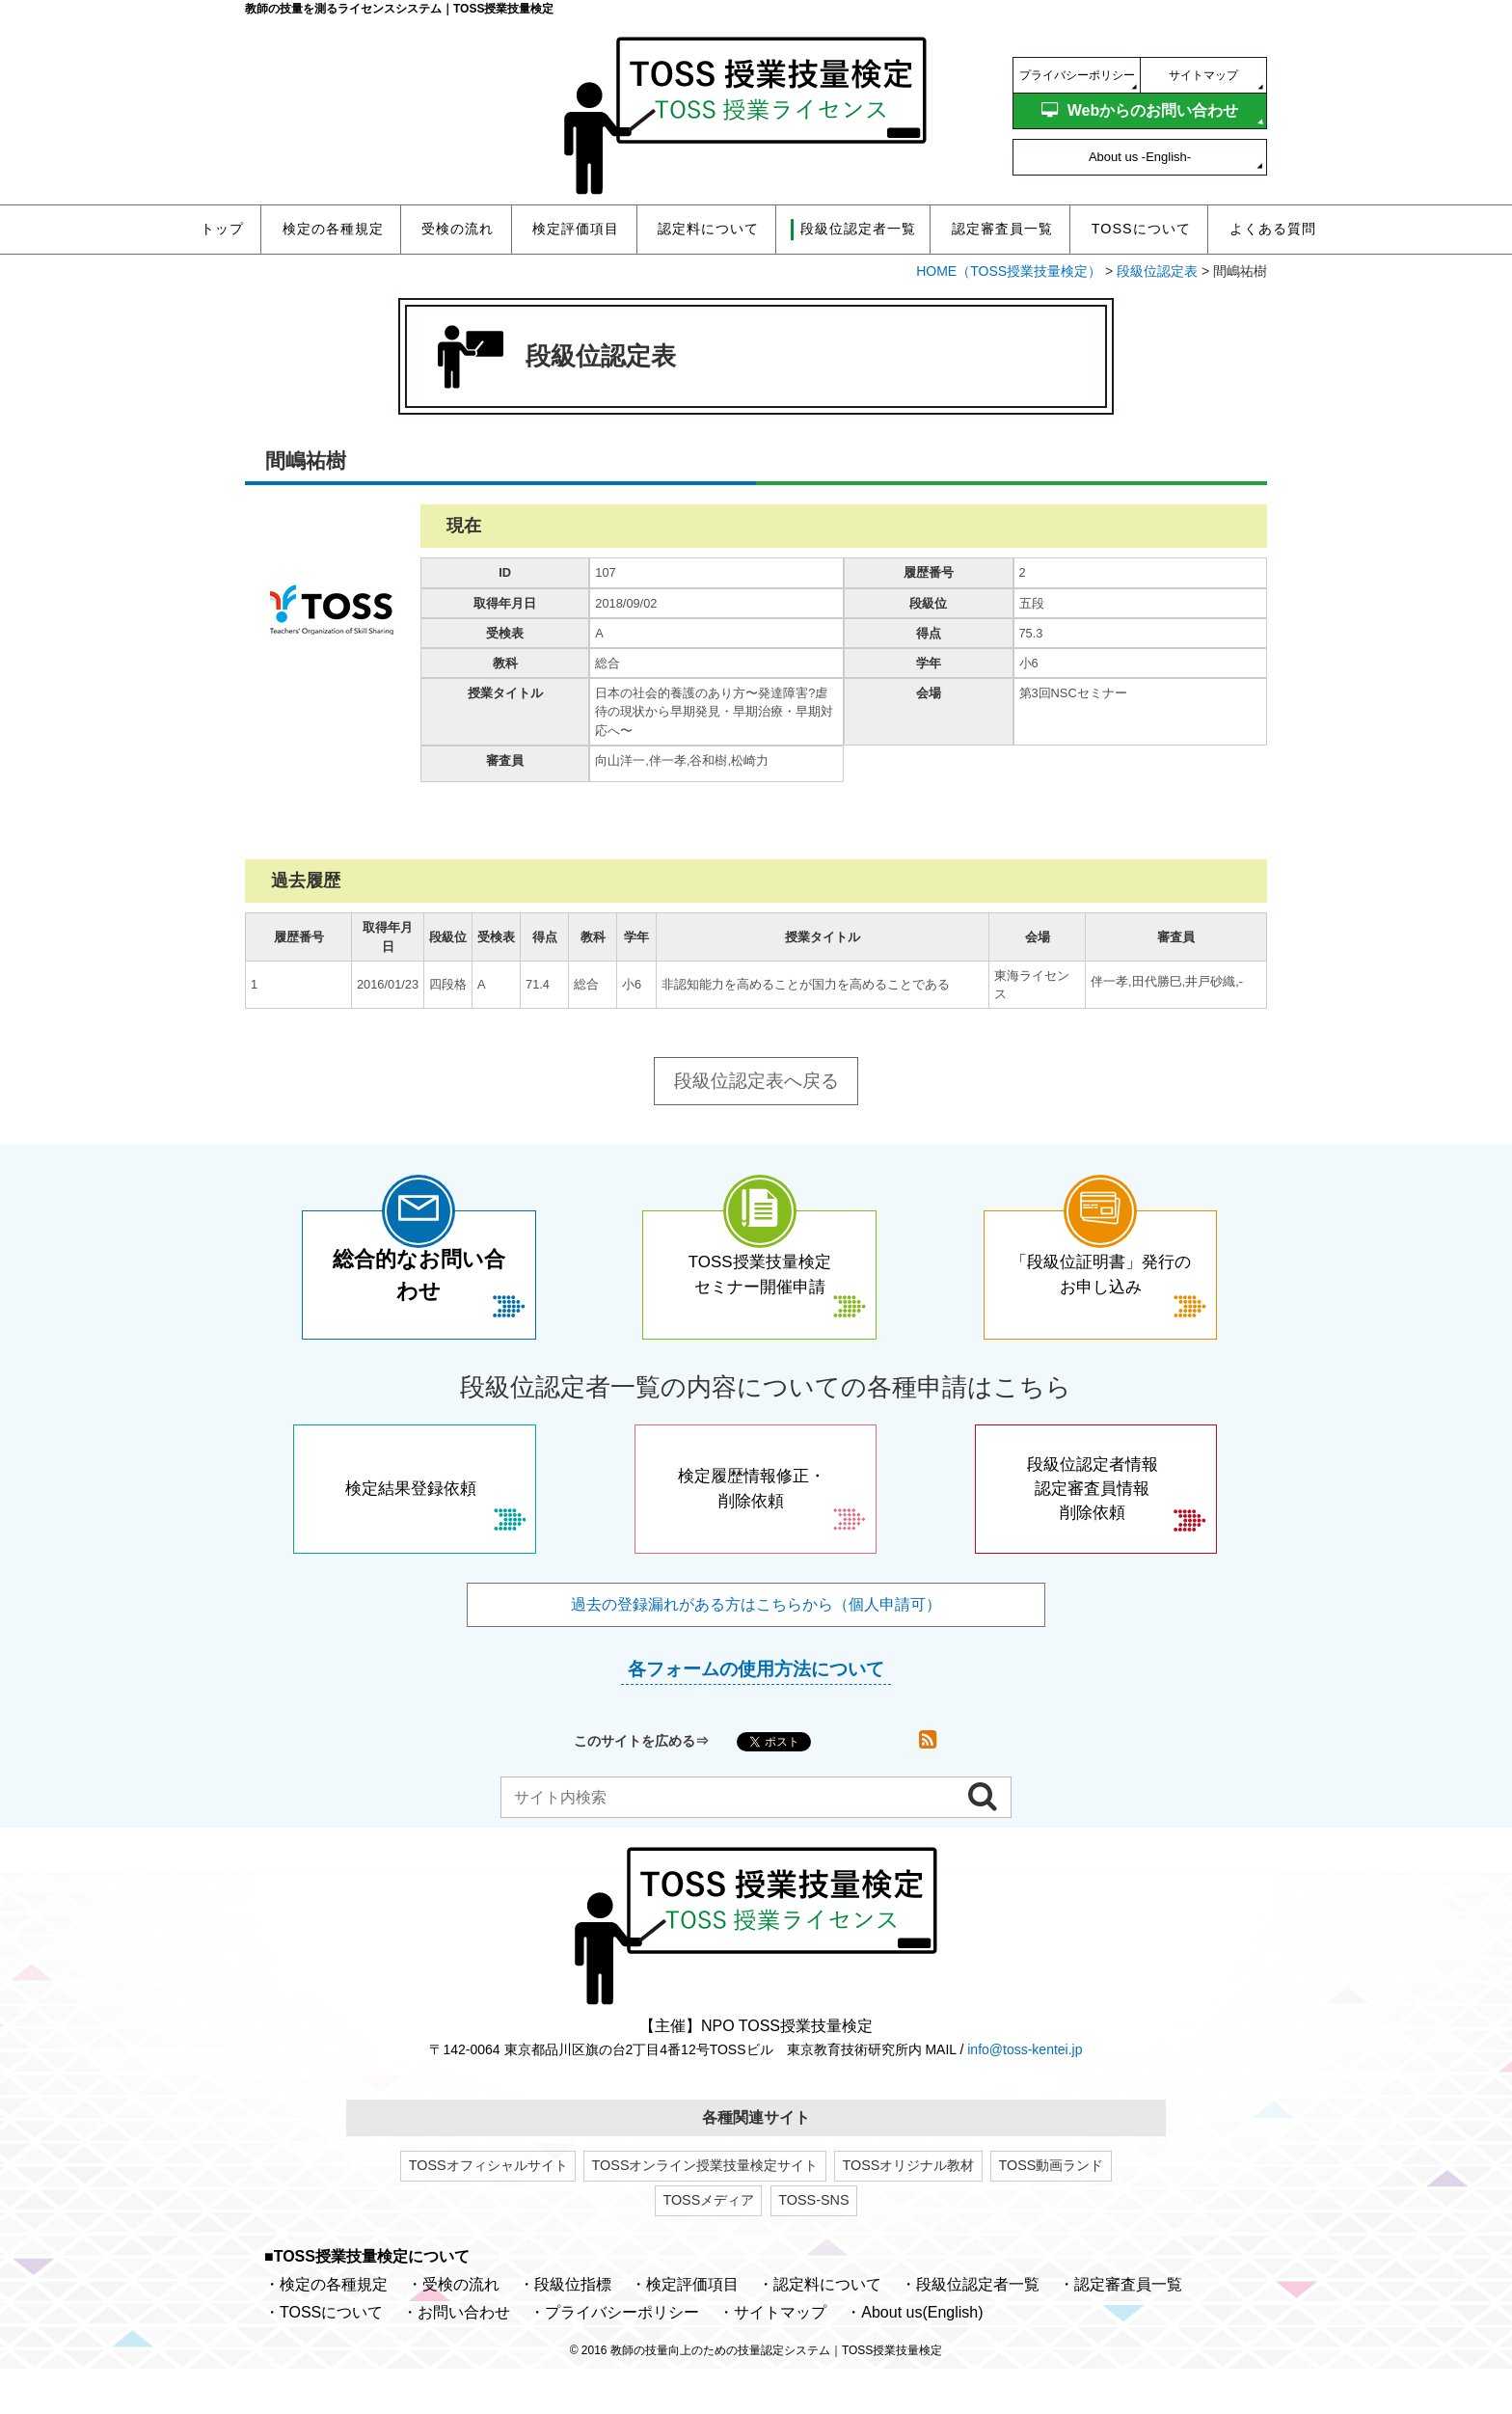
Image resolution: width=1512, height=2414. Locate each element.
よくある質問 (1272, 228)
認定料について (708, 228)
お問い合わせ (464, 2357)
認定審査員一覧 (1002, 228)
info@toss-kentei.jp (1024, 2094)
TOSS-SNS (813, 2245)
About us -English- (1140, 156)
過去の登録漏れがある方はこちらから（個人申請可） (756, 1649)
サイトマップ (1203, 75)
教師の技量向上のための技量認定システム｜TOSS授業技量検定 (776, 2395)
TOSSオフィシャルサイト (488, 2209)
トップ (222, 228)
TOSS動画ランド (1050, 2209)
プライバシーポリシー (1077, 75)
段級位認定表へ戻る (756, 1081)
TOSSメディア (708, 2245)
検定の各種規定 (333, 228)
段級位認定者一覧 (978, 2329)
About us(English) (922, 2357)
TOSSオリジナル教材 (909, 2209)
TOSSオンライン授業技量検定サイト (705, 2209)
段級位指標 (572, 2329)
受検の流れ (457, 228)
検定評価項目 (575, 228)
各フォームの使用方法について (756, 1713)
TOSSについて (1141, 228)
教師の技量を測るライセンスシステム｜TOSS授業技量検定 (399, 8)
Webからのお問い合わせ (1139, 110)
